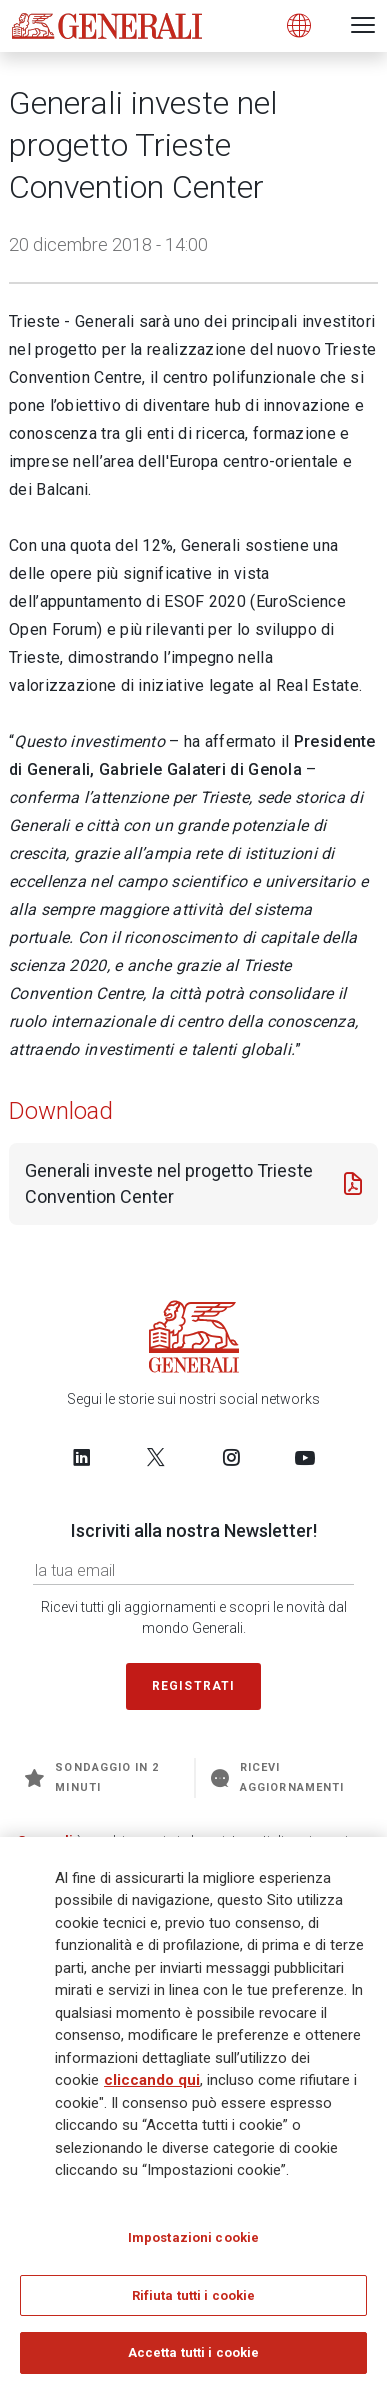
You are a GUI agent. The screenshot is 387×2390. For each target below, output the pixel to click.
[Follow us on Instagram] (231, 1457)
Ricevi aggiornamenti (277, 1777)
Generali (45, 1840)
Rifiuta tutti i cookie (194, 2302)
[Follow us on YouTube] (305, 1457)
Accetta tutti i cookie (194, 2360)
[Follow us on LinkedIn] (82, 1457)
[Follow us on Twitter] (156, 1457)
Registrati (194, 1686)
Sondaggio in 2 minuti (92, 1777)
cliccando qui (152, 2088)
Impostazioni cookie (193, 2244)
